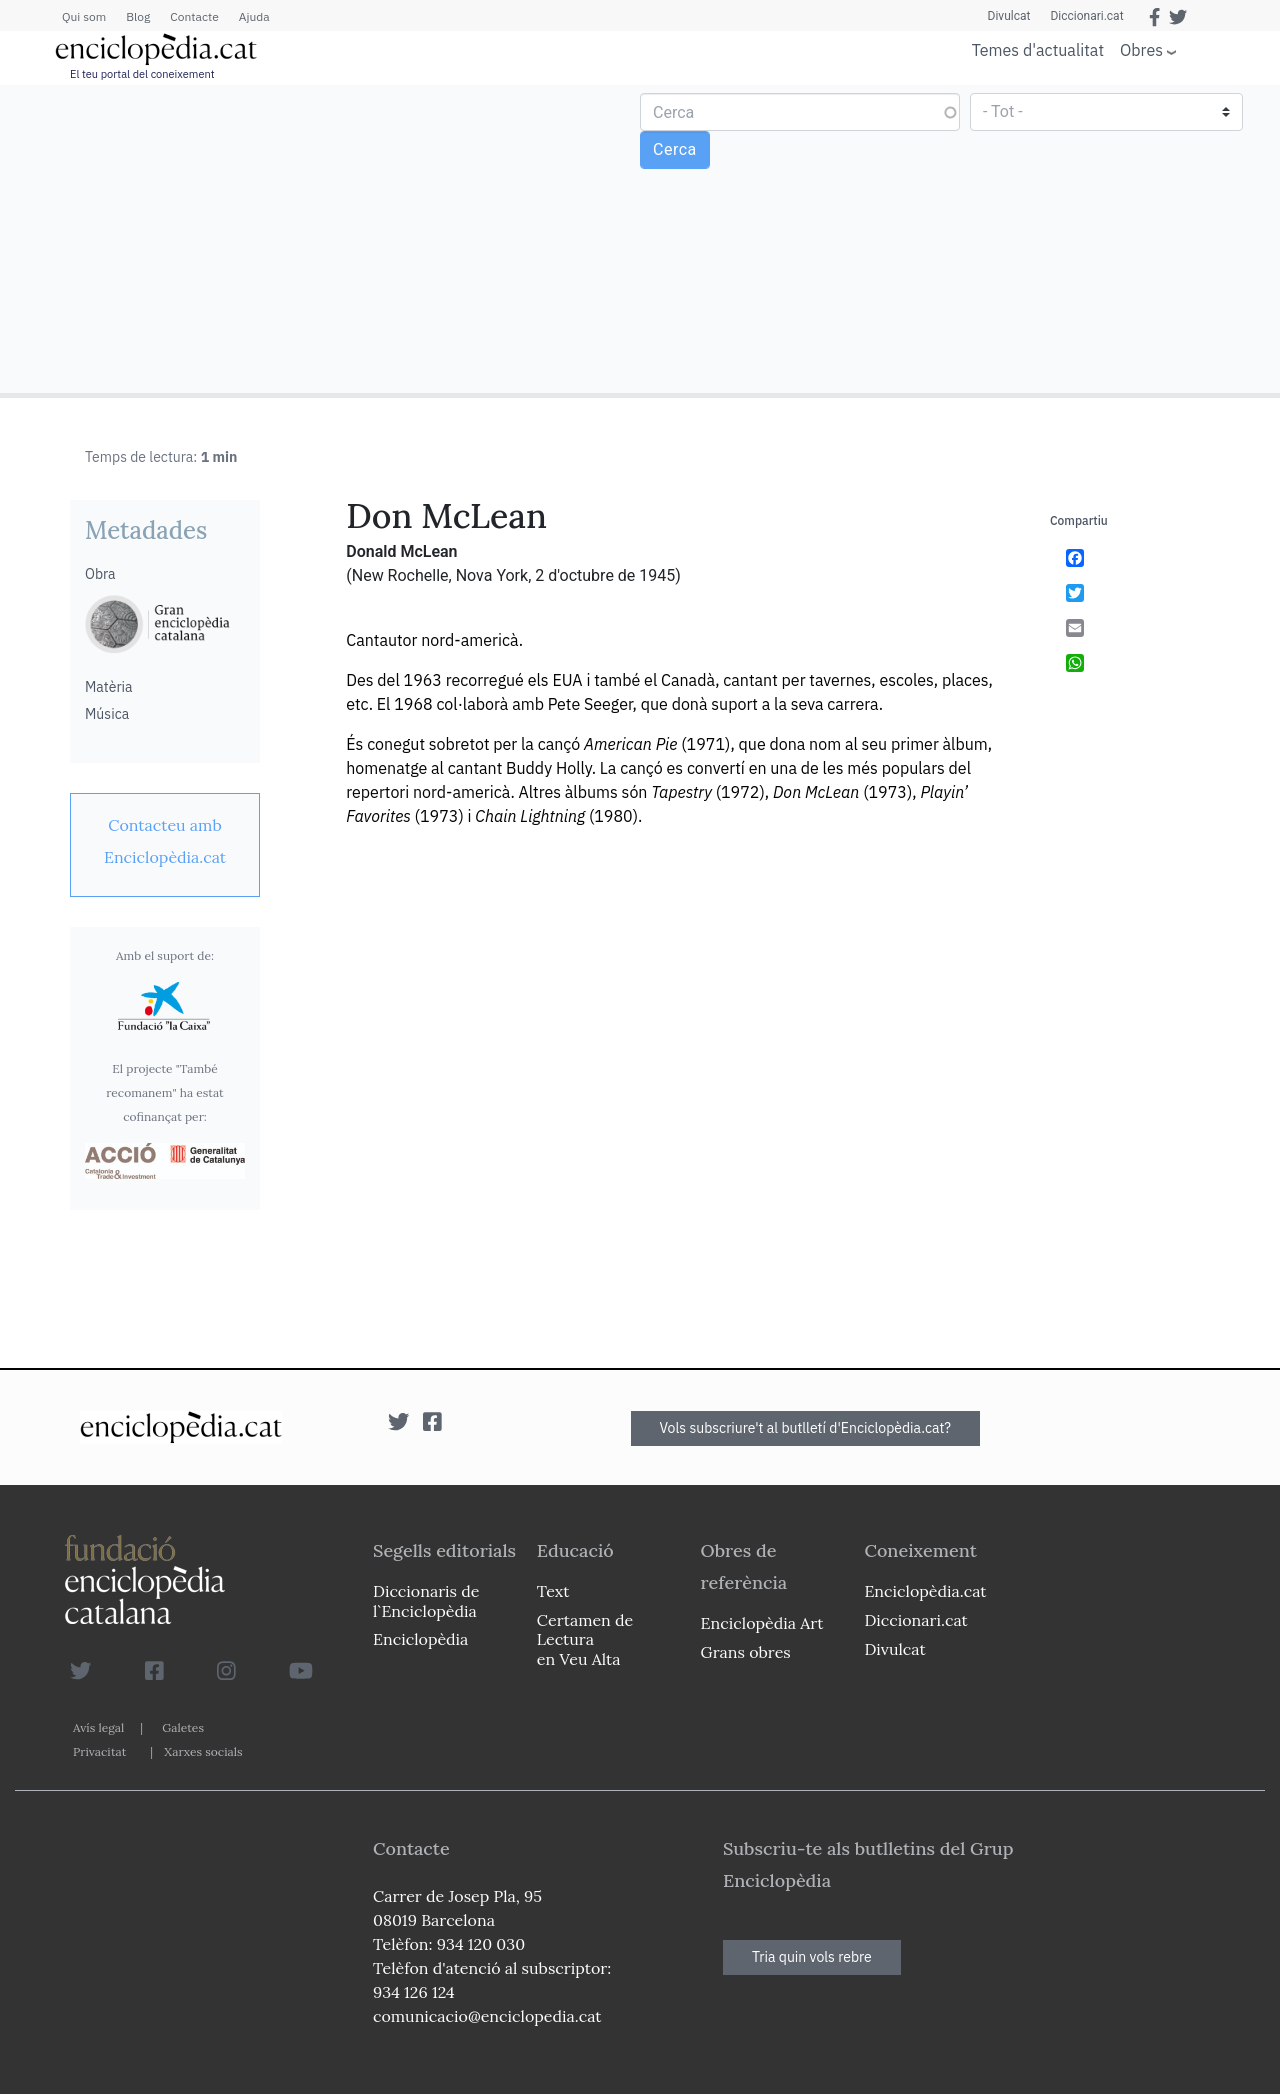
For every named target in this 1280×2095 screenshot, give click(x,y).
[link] (165, 841)
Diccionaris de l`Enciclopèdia (426, 1600)
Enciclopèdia (420, 1639)
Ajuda (254, 16)
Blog (138, 16)
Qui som (84, 16)
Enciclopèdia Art (762, 1623)
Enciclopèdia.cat (925, 1591)
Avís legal (98, 1727)
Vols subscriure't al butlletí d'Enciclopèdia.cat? (806, 1428)
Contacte (194, 16)
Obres (1141, 49)
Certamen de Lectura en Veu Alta (585, 1639)
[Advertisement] (322, 238)
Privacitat (99, 1751)
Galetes (183, 1727)
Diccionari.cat (1086, 16)
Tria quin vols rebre (812, 1957)
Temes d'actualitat (1038, 50)
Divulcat (1009, 16)
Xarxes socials (203, 1751)
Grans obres (746, 1652)
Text (553, 1591)
